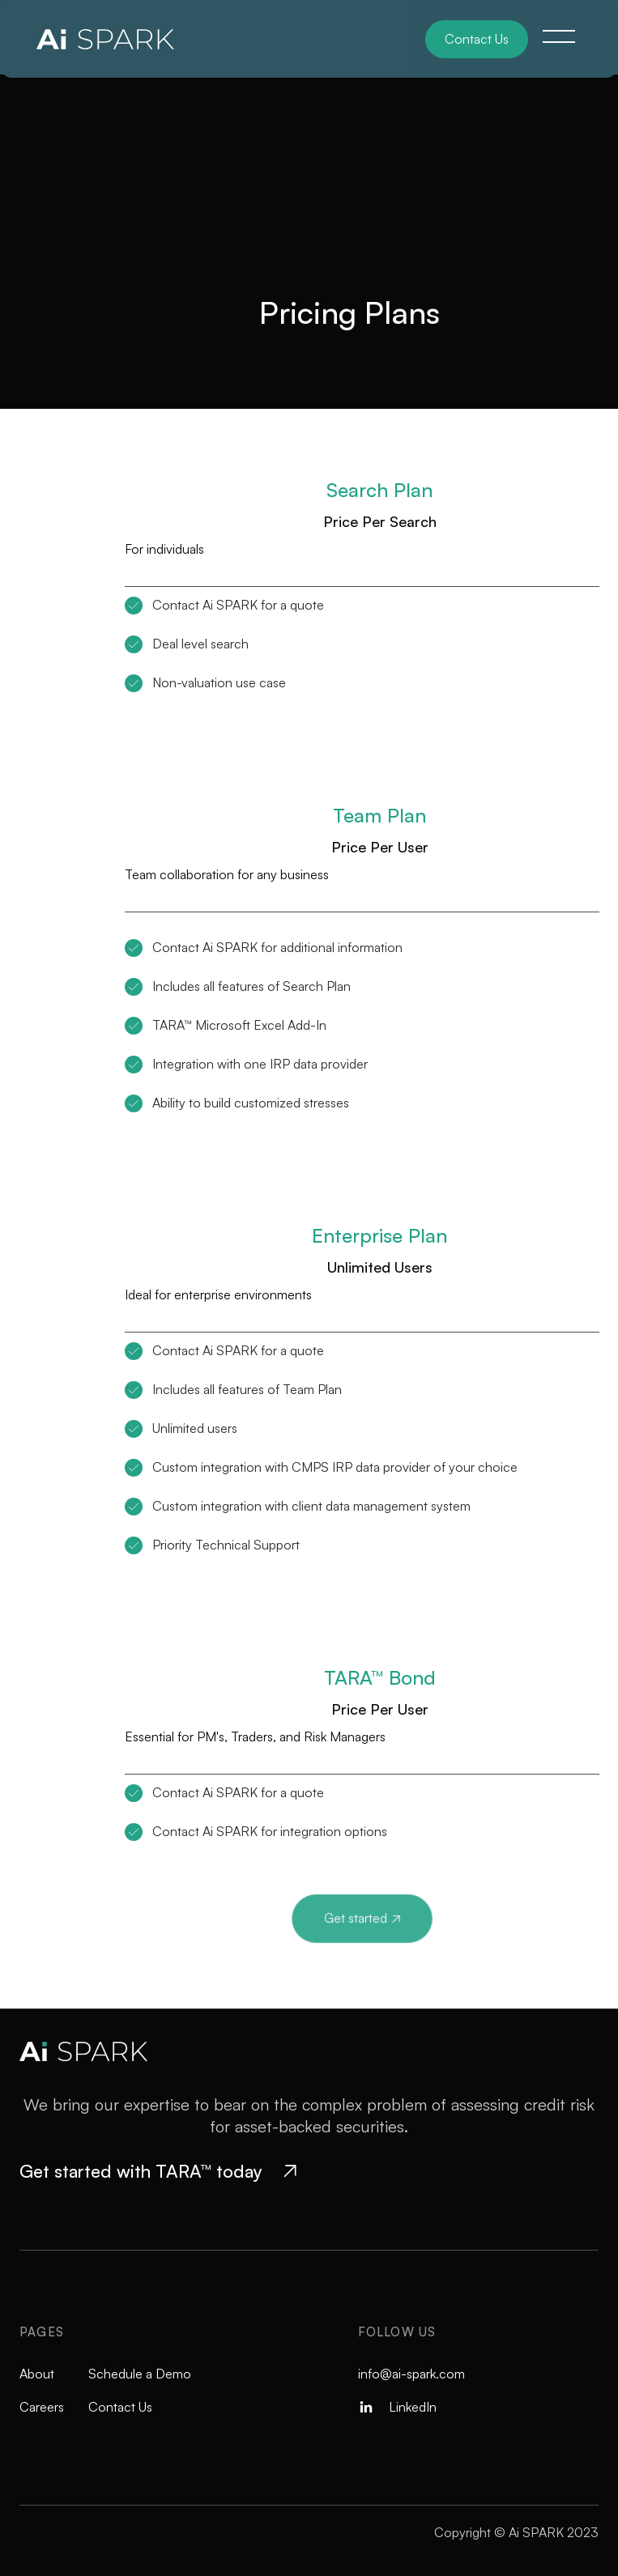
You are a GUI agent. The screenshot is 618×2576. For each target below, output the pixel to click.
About (36, 2374)
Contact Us (477, 39)
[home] (115, 39)
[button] (559, 36)
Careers (41, 2407)
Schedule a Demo (139, 2374)
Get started (362, 1918)
